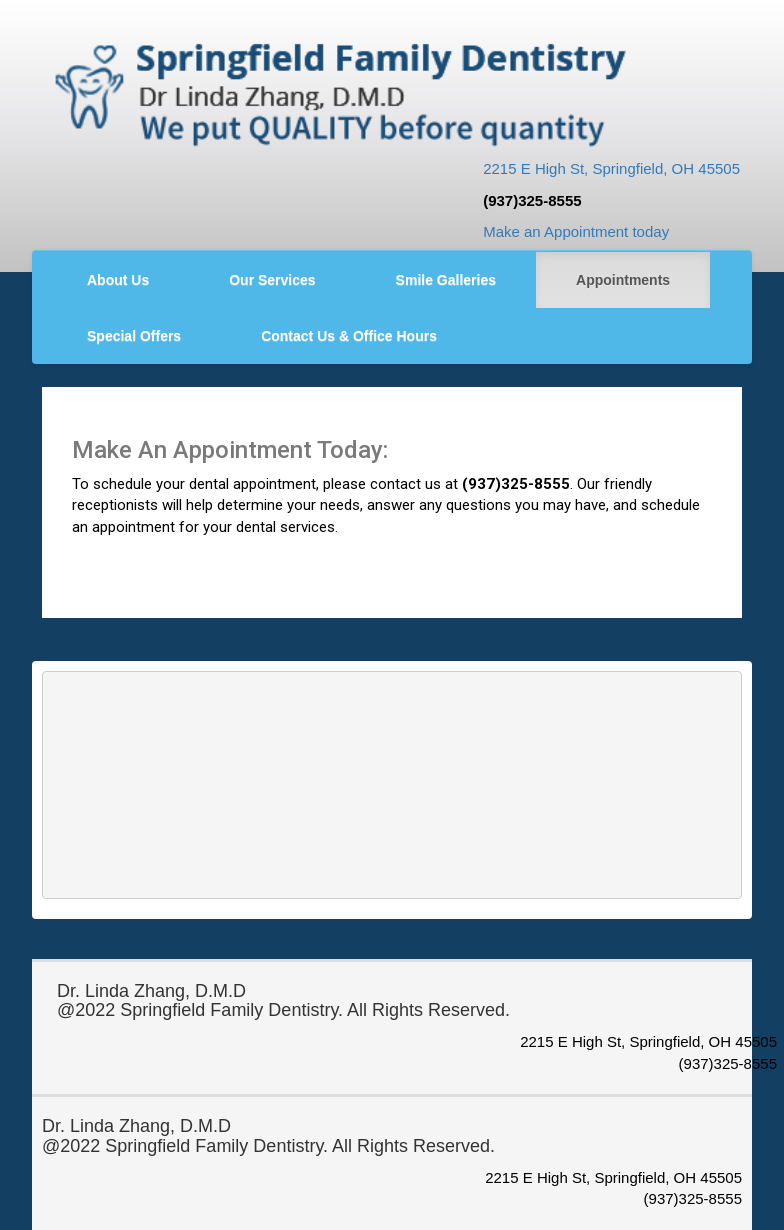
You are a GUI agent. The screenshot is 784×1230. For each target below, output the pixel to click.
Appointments (623, 280)
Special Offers (134, 336)
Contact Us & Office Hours (349, 336)
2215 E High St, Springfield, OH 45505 (611, 168)
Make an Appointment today (576, 231)
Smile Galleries (446, 280)
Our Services (272, 280)
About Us (118, 280)
